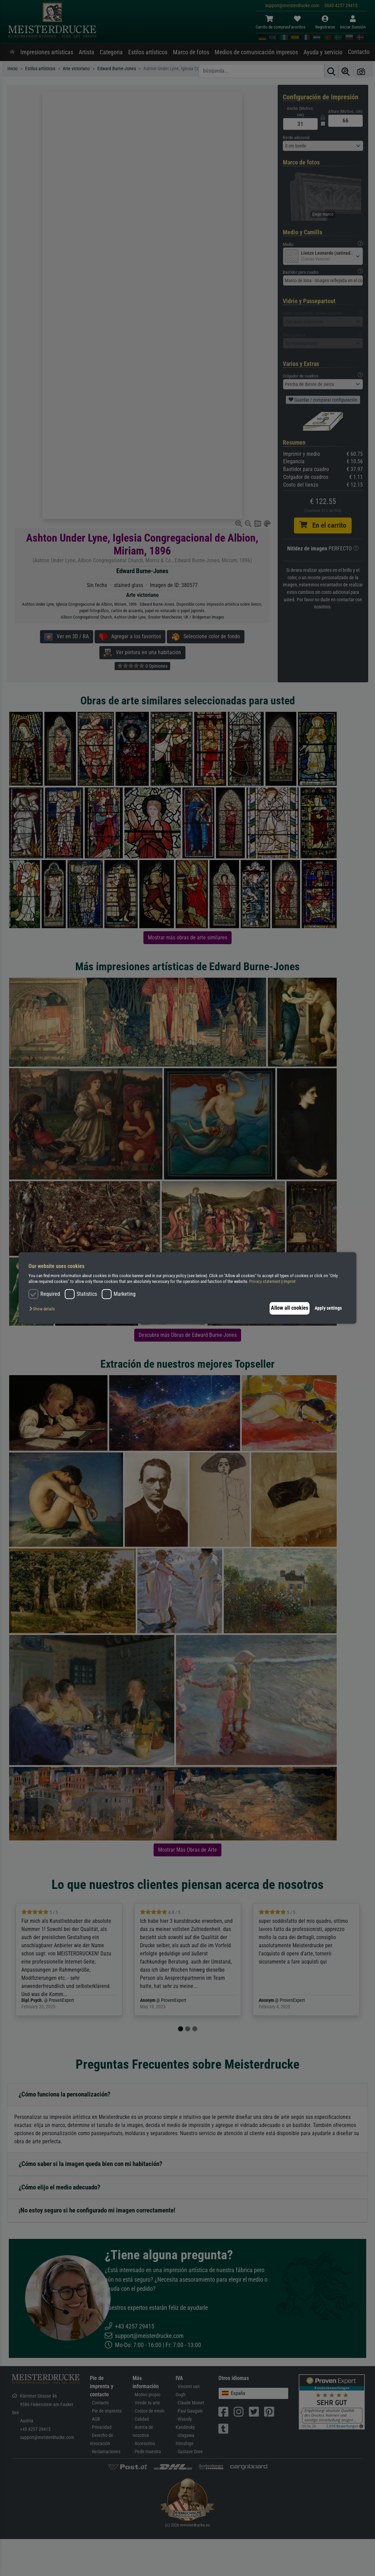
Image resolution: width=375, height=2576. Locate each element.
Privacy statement (264, 1281)
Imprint (289, 1281)
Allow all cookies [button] (286, 1308)
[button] (43, 1309)
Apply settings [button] (328, 1308)
